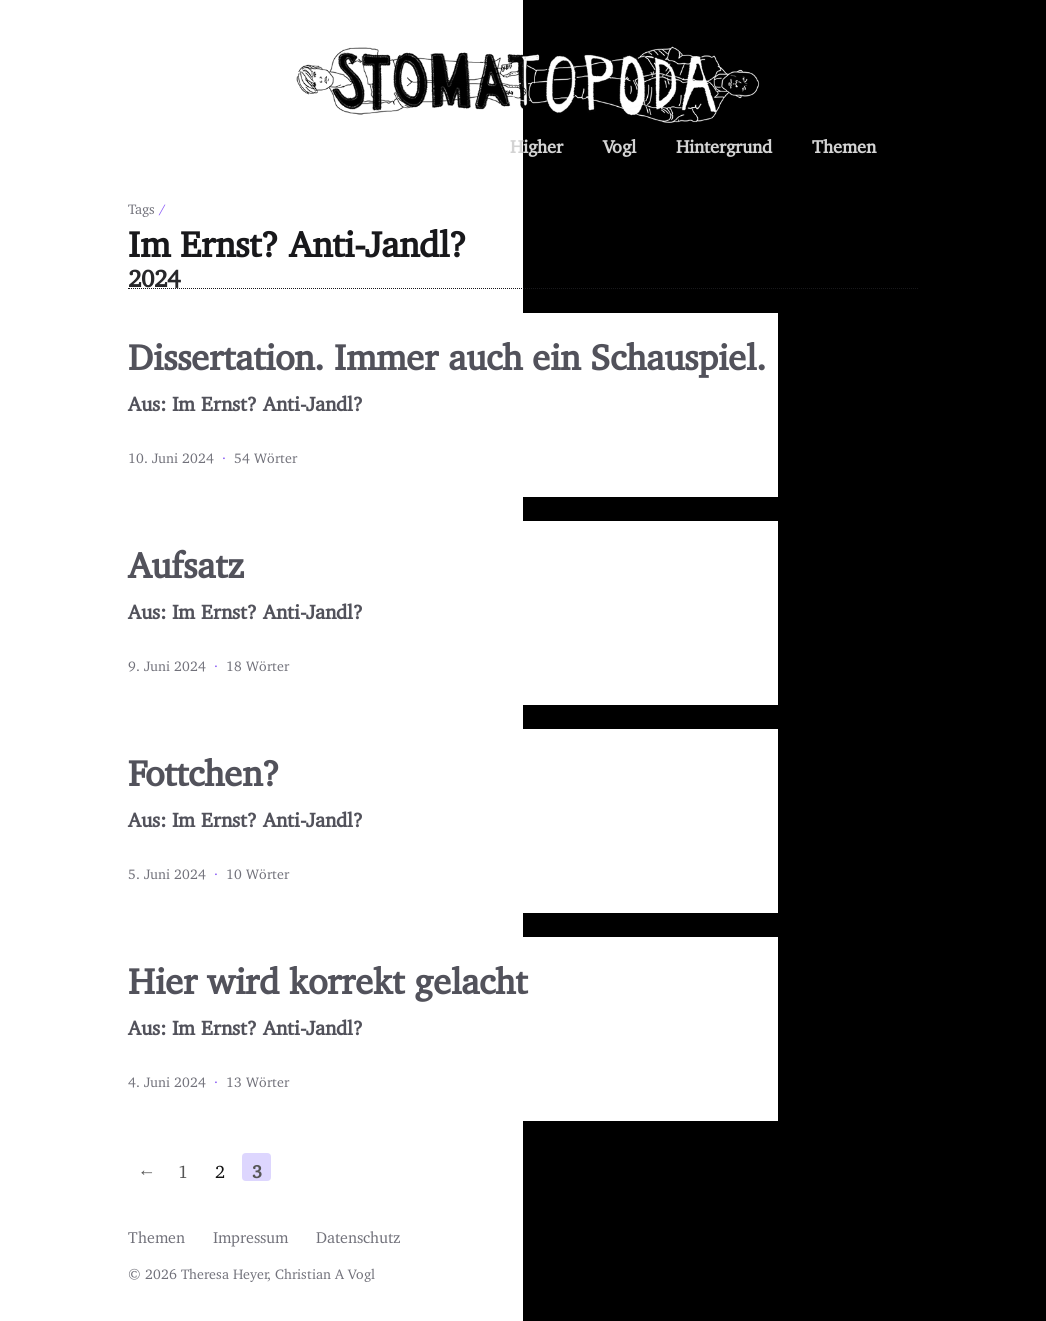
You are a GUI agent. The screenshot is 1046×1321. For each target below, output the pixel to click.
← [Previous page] (146, 1167)
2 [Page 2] (220, 1167)
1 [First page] (183, 1167)
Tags (141, 205)
